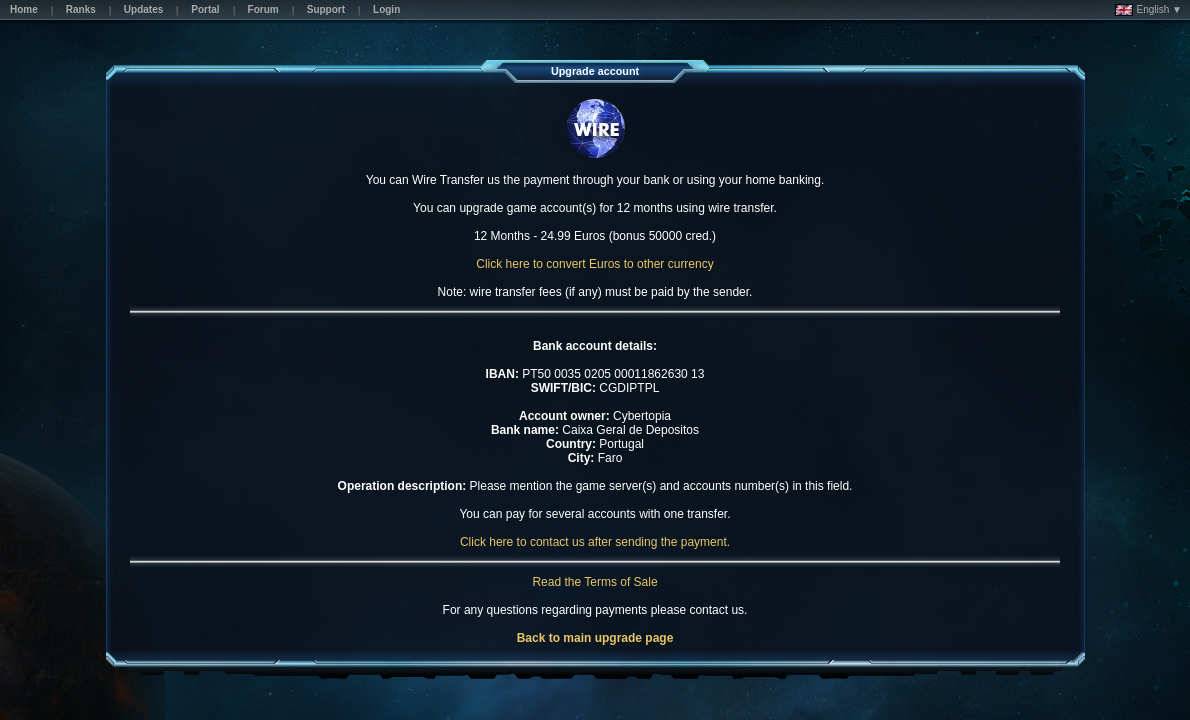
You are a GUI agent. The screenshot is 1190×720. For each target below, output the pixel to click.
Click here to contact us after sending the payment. (595, 542)
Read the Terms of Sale (594, 582)
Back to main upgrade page (595, 638)
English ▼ (1148, 10)
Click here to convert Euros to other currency (594, 264)
